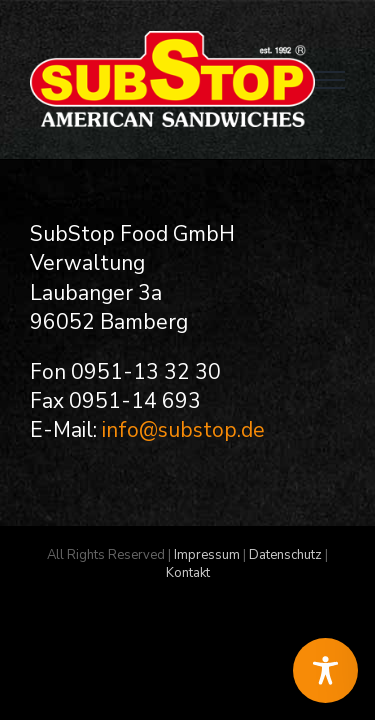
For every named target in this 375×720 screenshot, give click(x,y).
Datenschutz (285, 605)
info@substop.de (183, 430)
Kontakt (188, 623)
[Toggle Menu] (330, 80)
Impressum (207, 605)
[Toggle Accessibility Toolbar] (325, 670)
